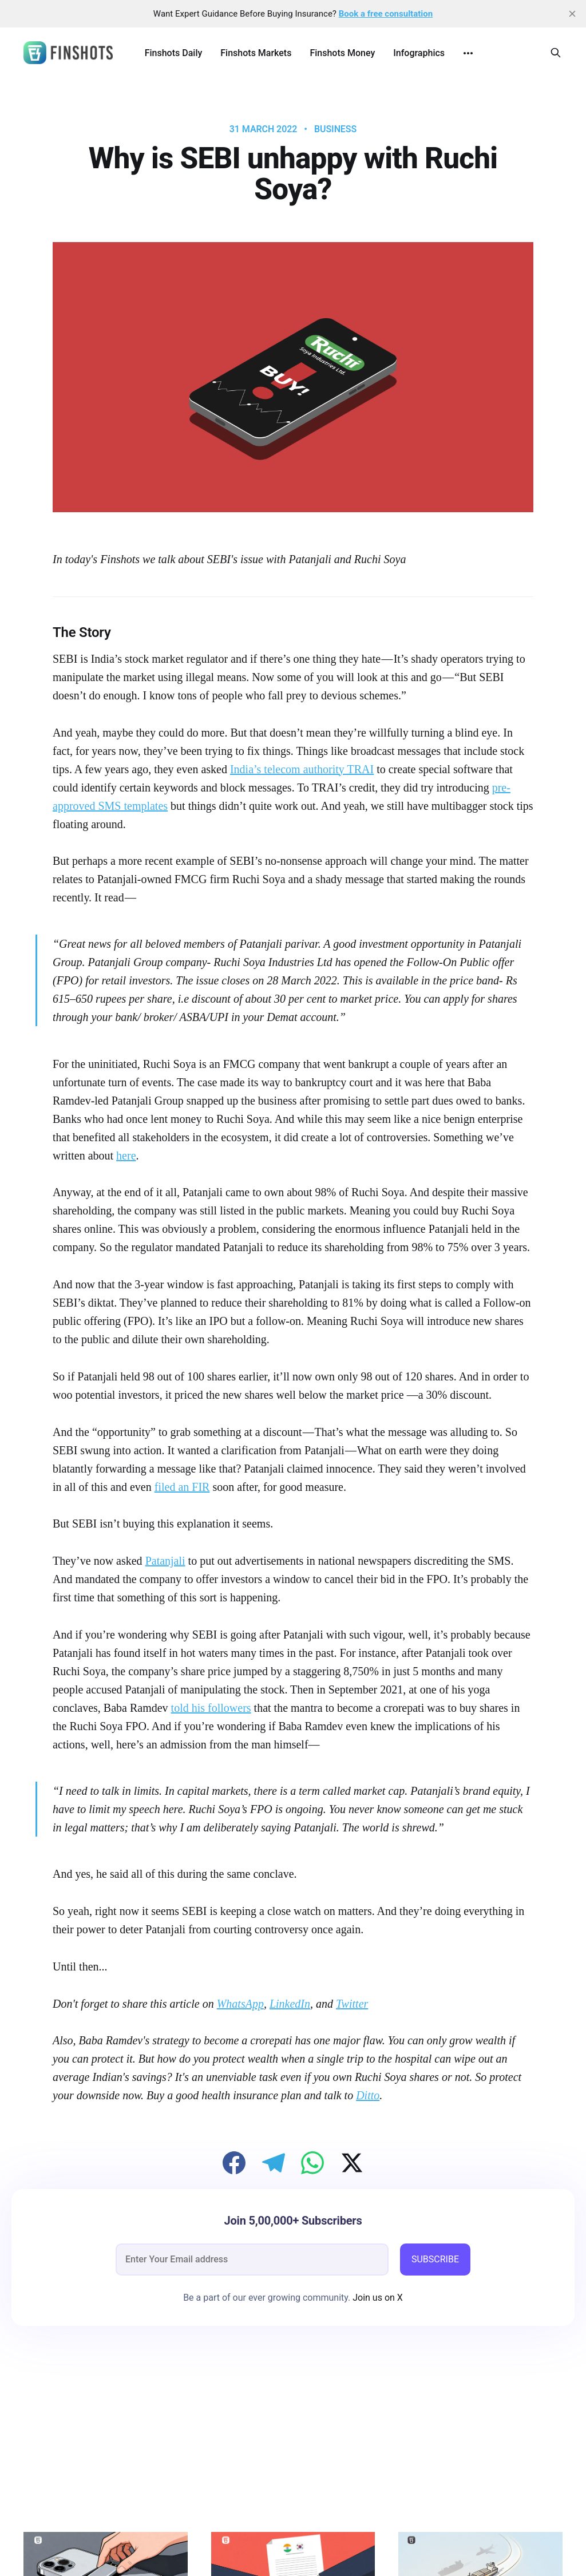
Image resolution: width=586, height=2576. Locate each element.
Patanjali (165, 1560)
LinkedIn (290, 2003)
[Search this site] (556, 52)
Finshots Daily (174, 53)
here (126, 1155)
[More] (468, 53)
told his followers (211, 1707)
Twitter (352, 2003)
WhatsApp (240, 2003)
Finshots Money (342, 53)
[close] (572, 14)
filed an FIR (182, 1487)
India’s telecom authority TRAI (302, 769)
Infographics (419, 53)
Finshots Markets (255, 53)
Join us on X (376, 2297)
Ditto (367, 2095)
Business (335, 129)
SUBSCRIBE (435, 2259)
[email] (252, 2259)
